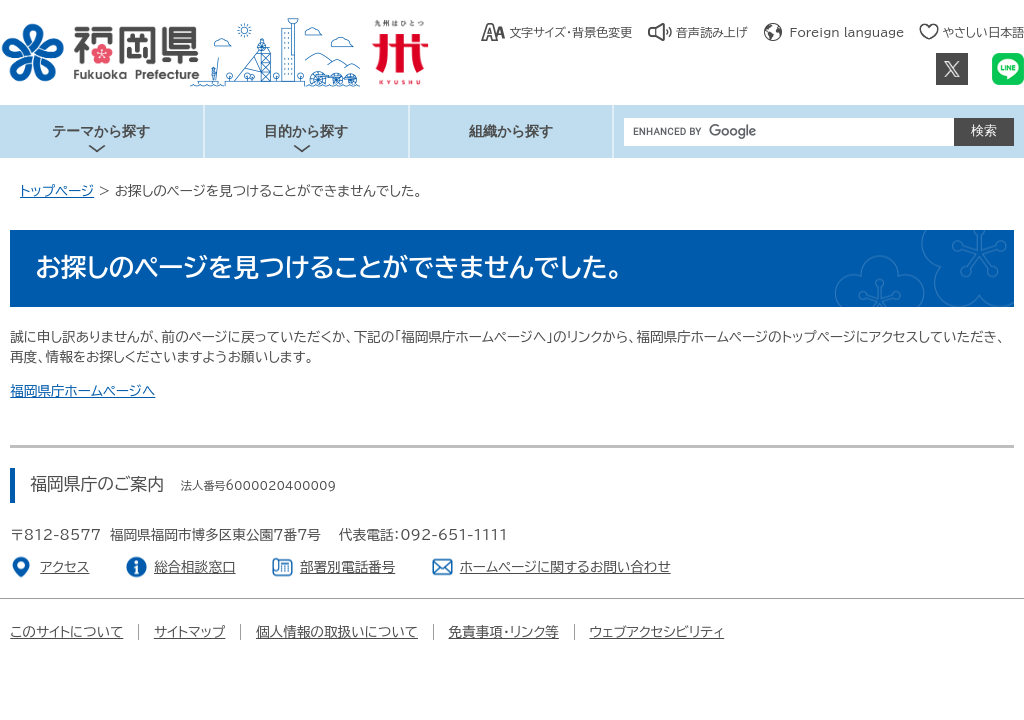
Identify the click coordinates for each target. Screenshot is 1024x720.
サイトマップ (190, 632)
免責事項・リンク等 (504, 632)
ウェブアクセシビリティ (656, 632)
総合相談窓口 (195, 567)
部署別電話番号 (347, 567)
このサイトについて (66, 632)
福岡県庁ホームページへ (82, 391)
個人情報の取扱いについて (337, 632)
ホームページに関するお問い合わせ (565, 567)
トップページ (57, 191)
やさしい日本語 (983, 32)
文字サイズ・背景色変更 (570, 32)
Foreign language (847, 32)
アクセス (64, 567)
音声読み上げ (712, 32)
